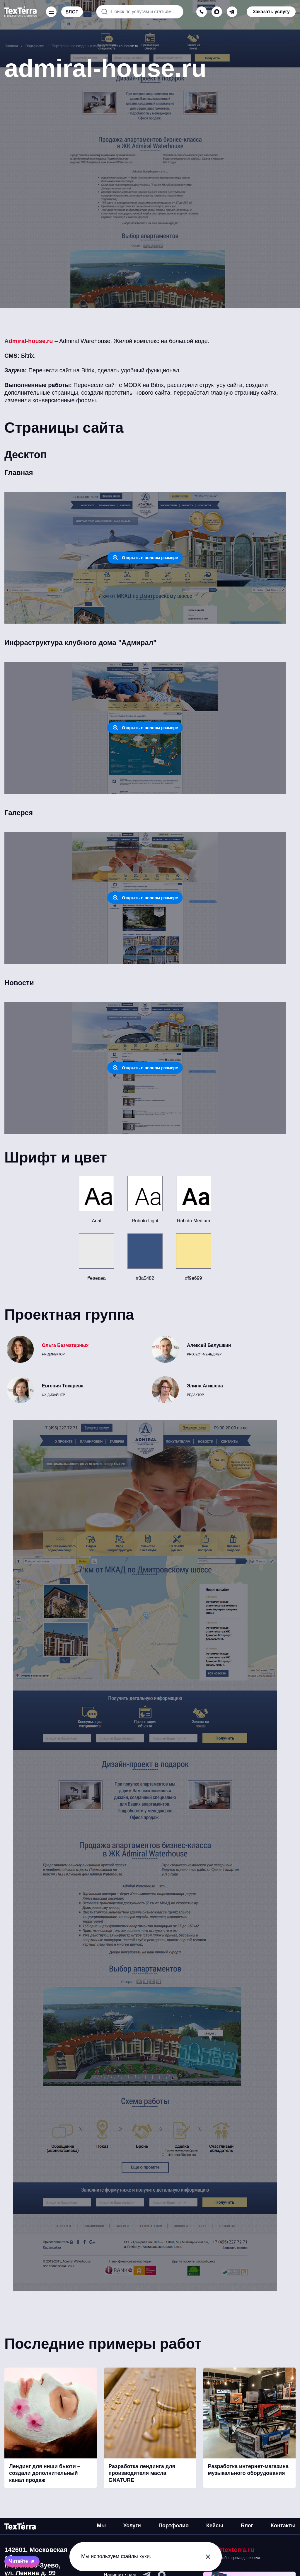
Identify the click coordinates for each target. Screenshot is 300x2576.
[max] (217, 11)
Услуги (132, 2526)
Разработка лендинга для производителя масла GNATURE (141, 2473)
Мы (101, 2526)
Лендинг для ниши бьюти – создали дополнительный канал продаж (44, 2473)
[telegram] (232, 11)
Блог (247, 2526)
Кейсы (214, 2526)
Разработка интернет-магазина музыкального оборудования (248, 2469)
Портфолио (173, 2526)
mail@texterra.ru (228, 2549)
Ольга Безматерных (65, 1345)
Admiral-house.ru (28, 341)
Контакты (283, 2526)
